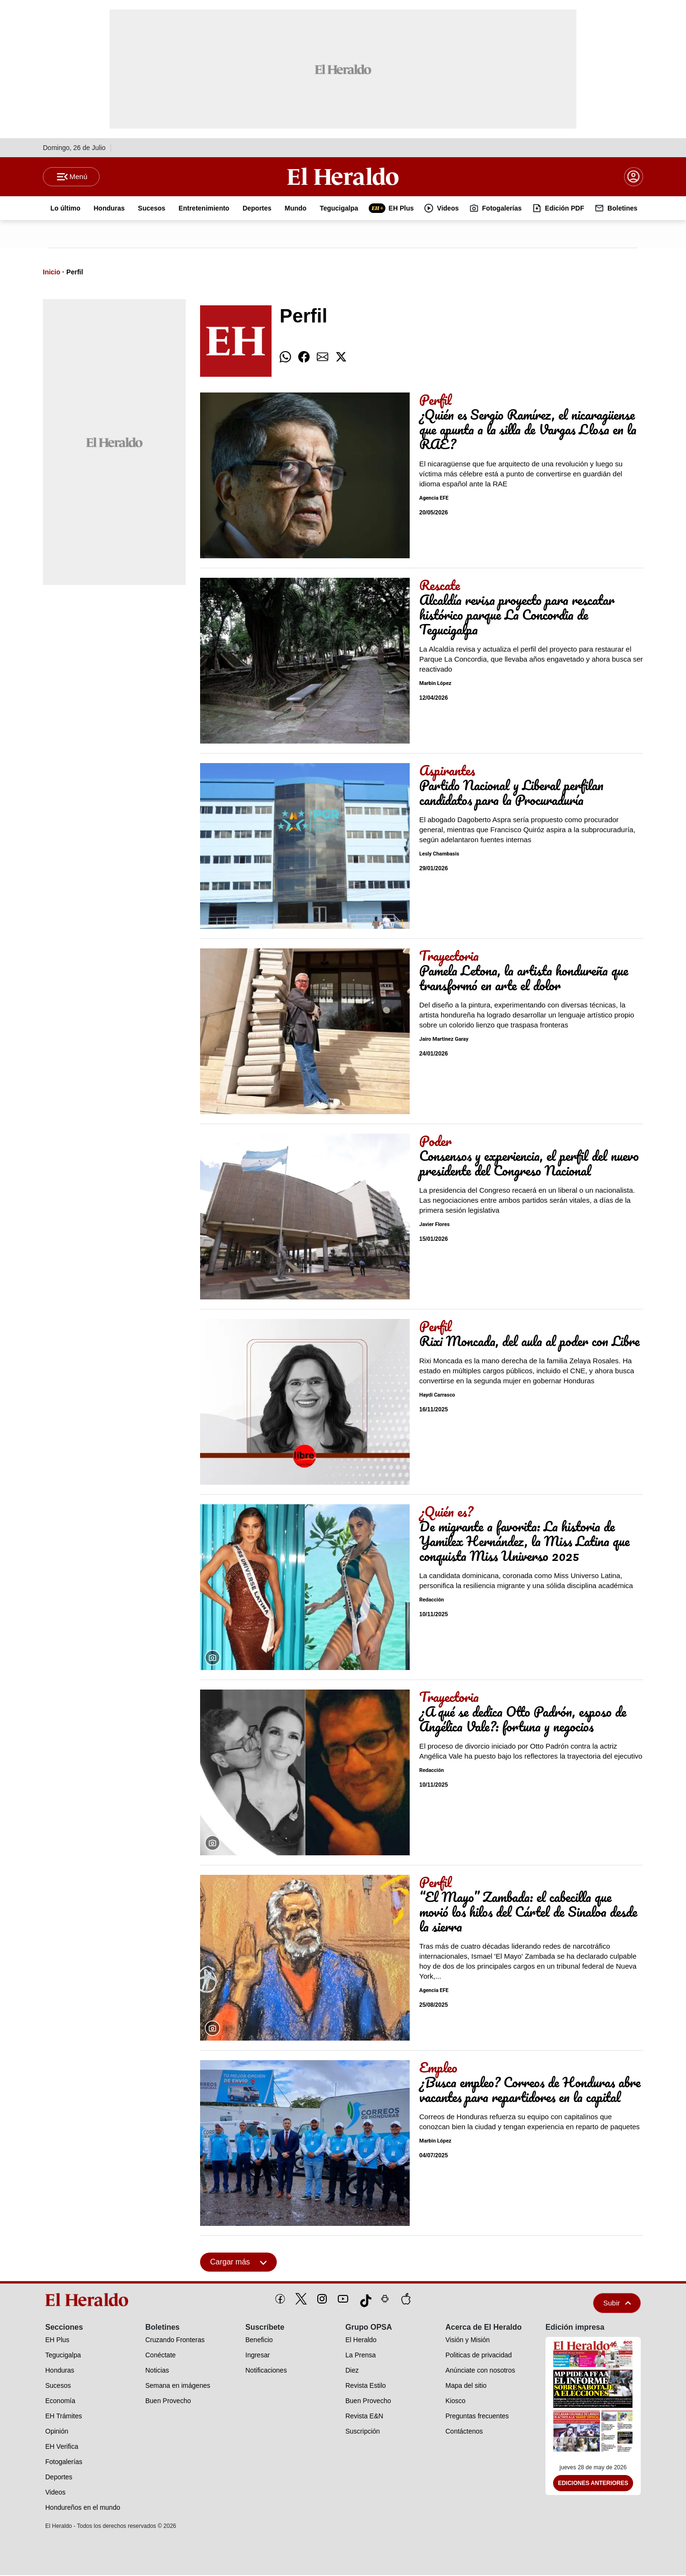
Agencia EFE (433, 499)
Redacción (431, 1601)
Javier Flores (434, 1226)
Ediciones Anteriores (593, 2484)
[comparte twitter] (341, 358)
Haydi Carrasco (437, 1396)
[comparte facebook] (304, 358)
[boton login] (633, 177)
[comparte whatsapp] (285, 358)
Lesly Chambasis (439, 855)
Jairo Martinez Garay (443, 1040)
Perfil (74, 273)
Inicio (52, 273)
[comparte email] (322, 358)
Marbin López (435, 685)
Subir (617, 2304)
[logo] (90, 2300)
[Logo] (343, 177)
